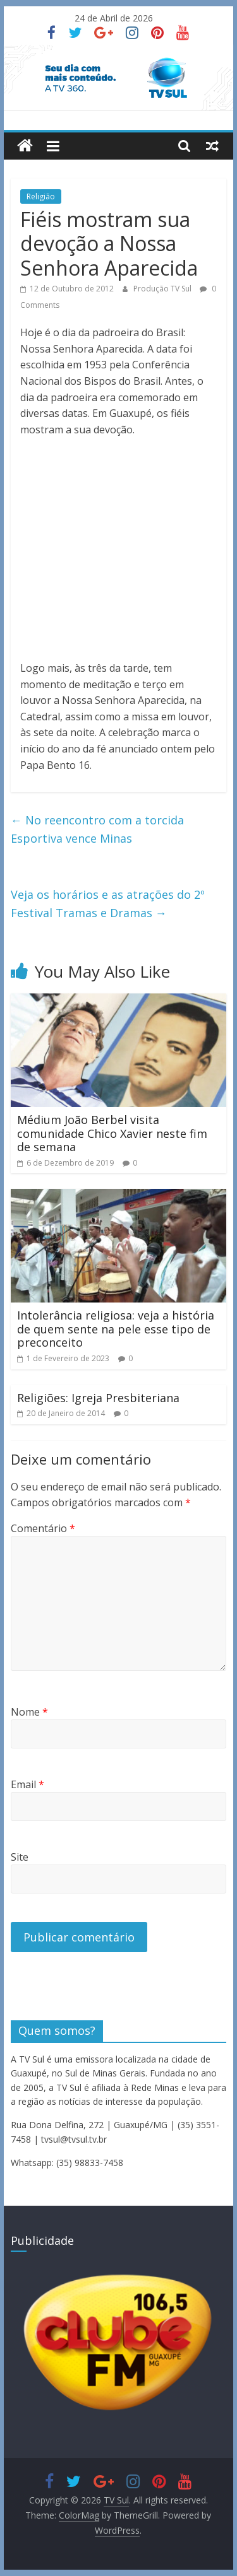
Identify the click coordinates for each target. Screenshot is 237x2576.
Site (19, 1857)
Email (27, 1784)
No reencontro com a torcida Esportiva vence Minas (97, 829)
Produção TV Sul (163, 288)
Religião (41, 196)
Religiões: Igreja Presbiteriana (98, 1397)
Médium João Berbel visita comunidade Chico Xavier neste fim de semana (112, 1133)
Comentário (43, 1528)
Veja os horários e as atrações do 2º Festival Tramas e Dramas (108, 903)
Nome (29, 1712)
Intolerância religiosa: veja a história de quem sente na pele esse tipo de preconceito (115, 1329)
